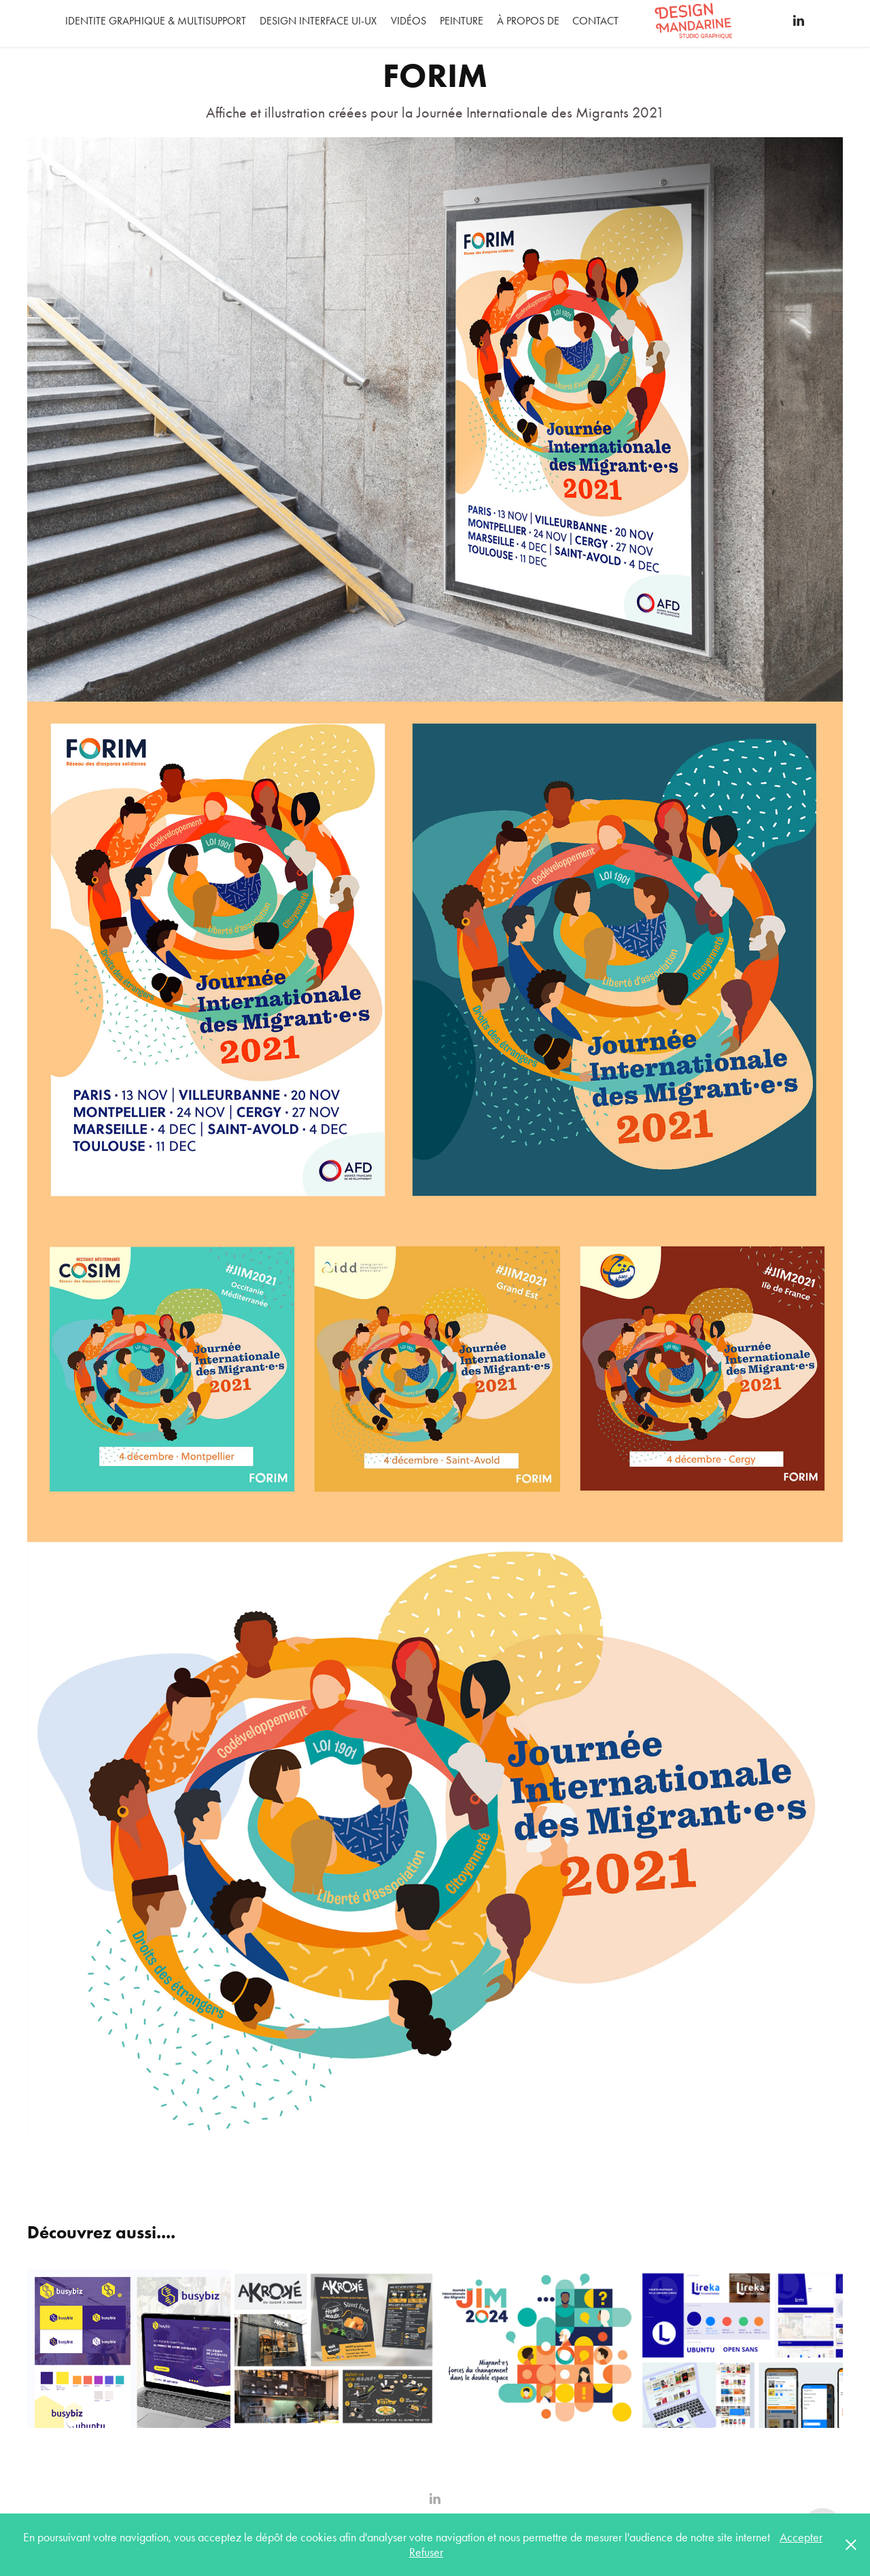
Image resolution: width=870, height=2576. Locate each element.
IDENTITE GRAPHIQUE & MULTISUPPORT (155, 20)
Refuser (426, 2552)
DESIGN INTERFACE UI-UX (318, 20)
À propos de (528, 20)
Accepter (801, 2537)
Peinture (461, 20)
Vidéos (408, 20)
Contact (595, 20)
